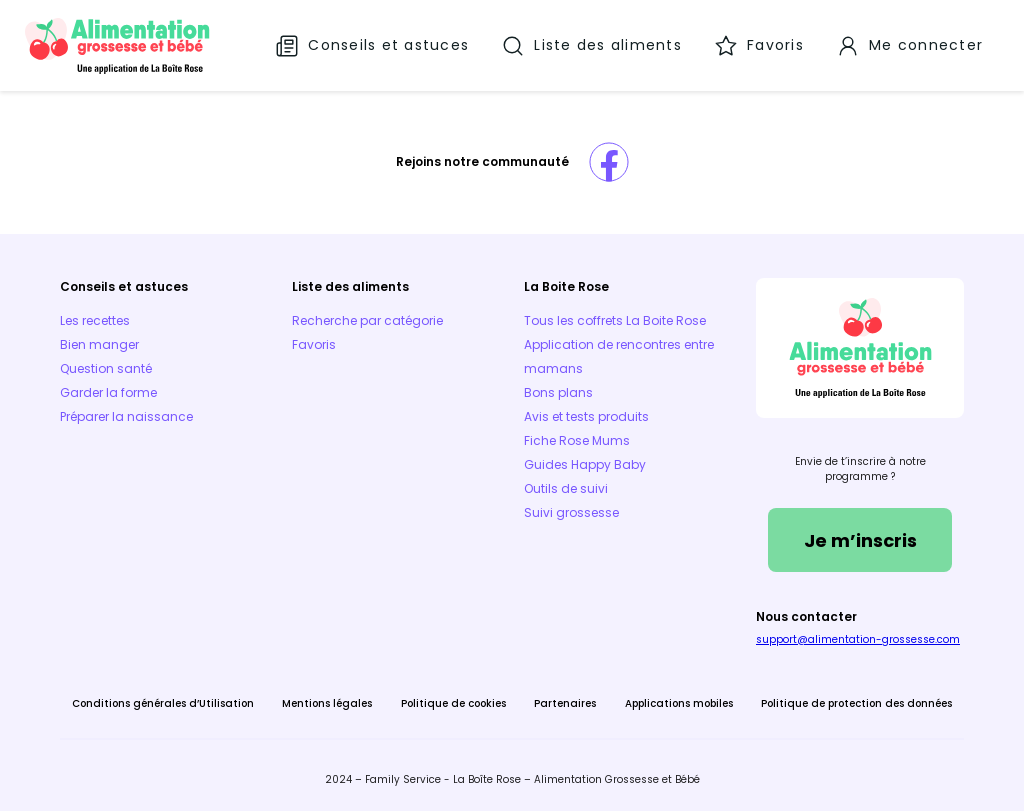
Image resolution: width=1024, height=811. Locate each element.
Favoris (314, 344)
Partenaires (565, 703)
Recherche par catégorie (367, 320)
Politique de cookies (453, 703)
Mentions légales (327, 703)
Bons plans (558, 392)
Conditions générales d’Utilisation (163, 703)
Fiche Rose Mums (577, 440)
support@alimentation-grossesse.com (858, 639)
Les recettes (95, 320)
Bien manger (99, 344)
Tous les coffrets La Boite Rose (615, 320)
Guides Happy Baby (585, 464)
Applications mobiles (679, 703)
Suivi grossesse (571, 512)
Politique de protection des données (856, 703)
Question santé (106, 368)
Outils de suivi (566, 488)
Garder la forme (108, 392)
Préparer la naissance (126, 416)
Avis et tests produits (586, 416)
